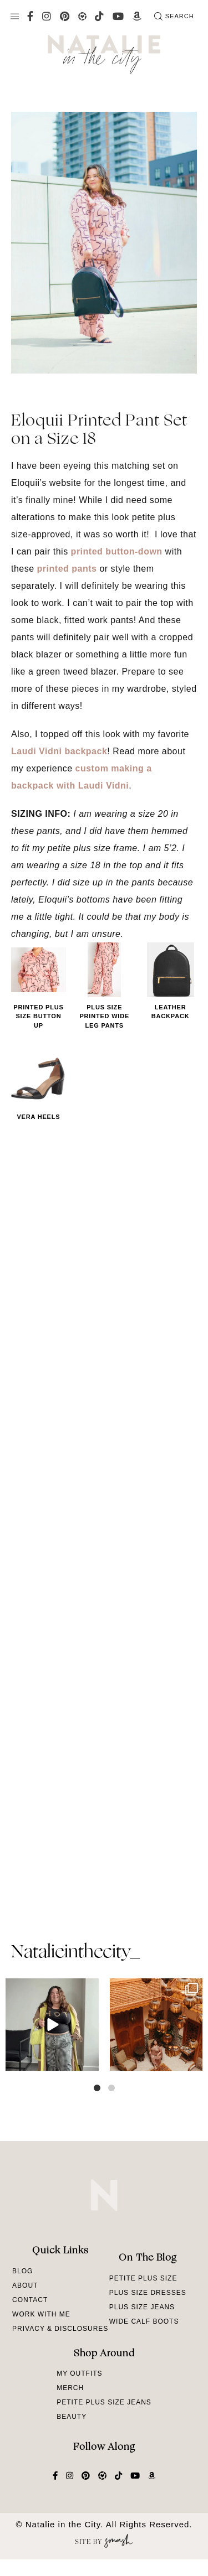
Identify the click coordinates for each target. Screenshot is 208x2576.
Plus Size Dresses (147, 2293)
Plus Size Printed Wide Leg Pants (104, 1016)
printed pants (67, 568)
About (25, 2285)
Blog (22, 2271)
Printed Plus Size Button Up (38, 1016)
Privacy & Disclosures (60, 2329)
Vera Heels (38, 1116)
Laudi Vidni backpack (59, 751)
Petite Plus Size (143, 2278)
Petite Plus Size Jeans (104, 2402)
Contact (30, 2300)
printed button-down (117, 551)
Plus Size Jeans (142, 2307)
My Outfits (79, 2373)
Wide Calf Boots (144, 2321)
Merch (70, 2388)
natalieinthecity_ (75, 1953)
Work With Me (41, 2314)
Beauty (72, 2416)
